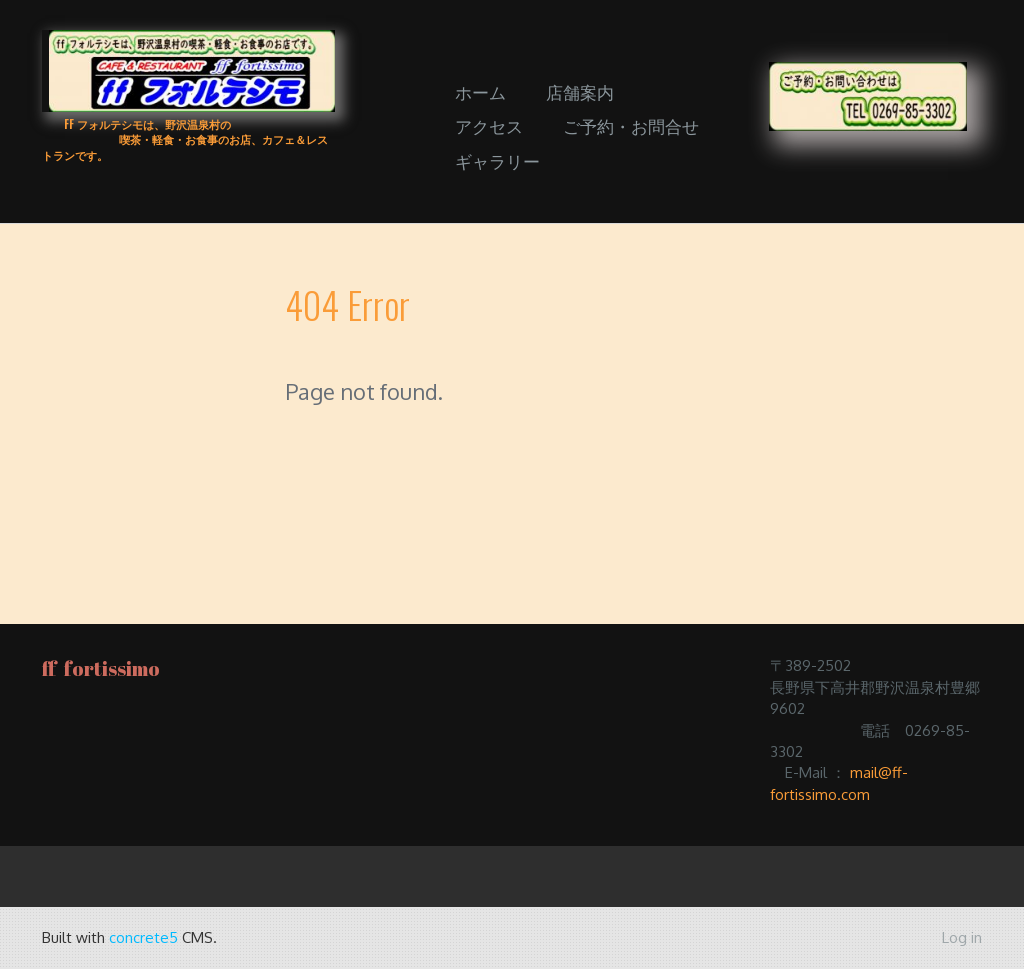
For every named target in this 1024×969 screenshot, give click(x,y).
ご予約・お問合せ (631, 125)
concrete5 (143, 937)
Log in (962, 937)
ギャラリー (497, 160)
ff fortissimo (101, 668)
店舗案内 (580, 91)
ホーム (480, 91)
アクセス (489, 125)
